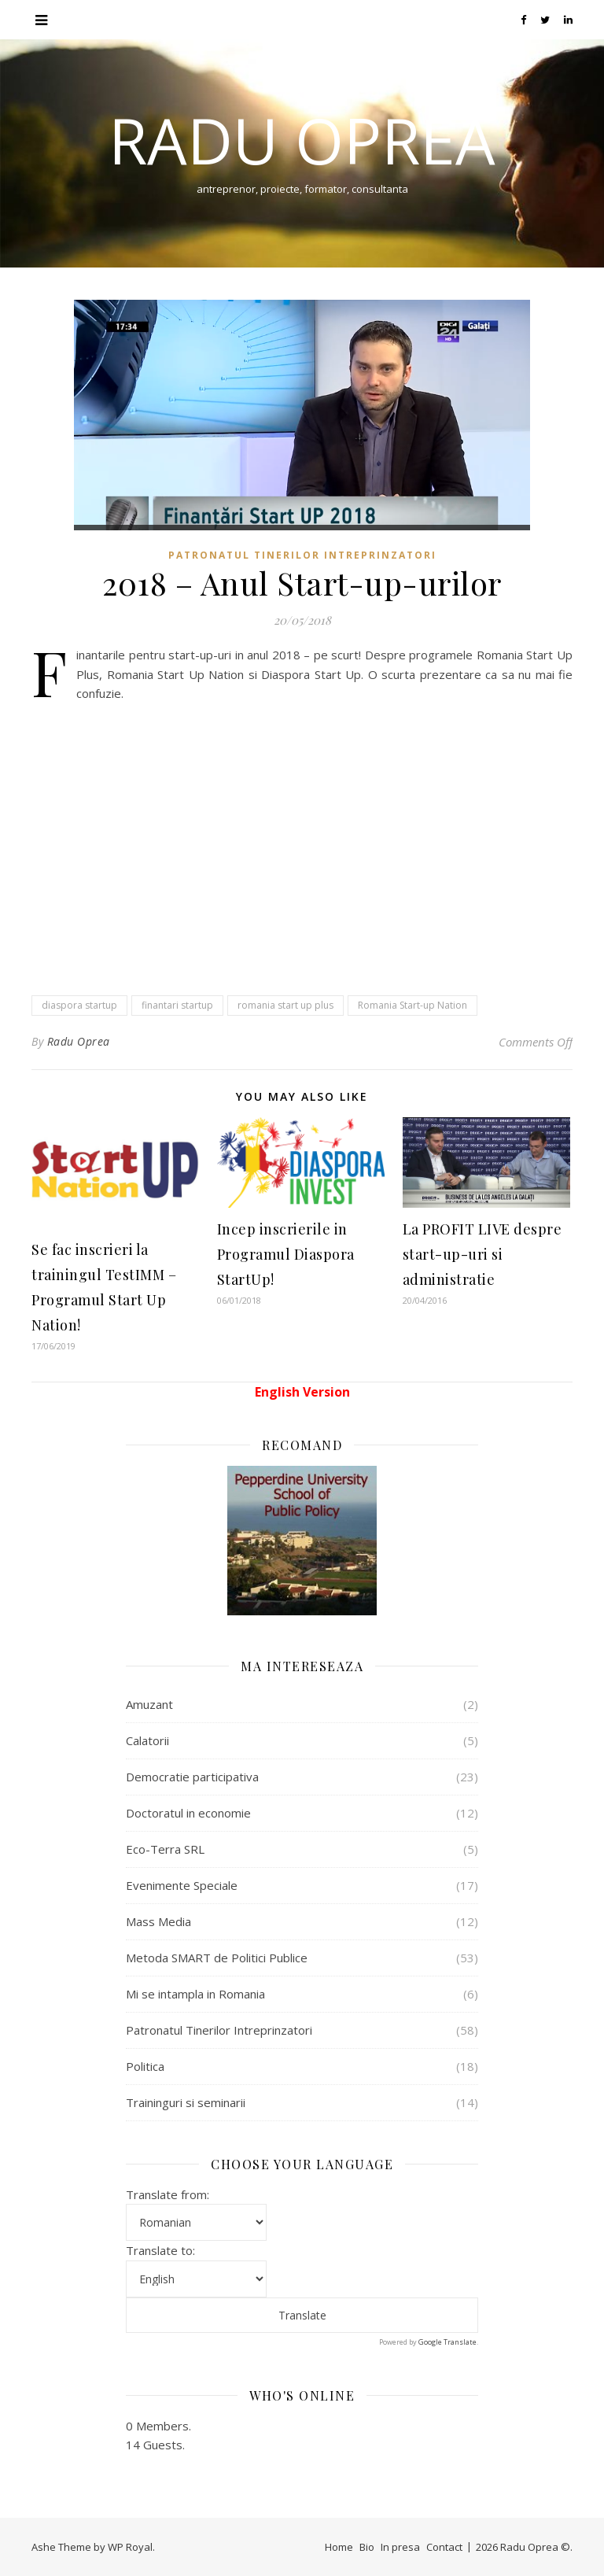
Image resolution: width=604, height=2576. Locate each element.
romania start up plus (285, 1005)
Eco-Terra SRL (165, 1849)
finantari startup (177, 1005)
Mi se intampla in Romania (195, 1994)
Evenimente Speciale (182, 1885)
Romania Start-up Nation (412, 1005)
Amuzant (149, 1704)
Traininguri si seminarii (185, 2102)
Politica (145, 2066)
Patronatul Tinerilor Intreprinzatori (302, 555)
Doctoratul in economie (188, 1813)
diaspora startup (79, 1005)
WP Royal (130, 2547)
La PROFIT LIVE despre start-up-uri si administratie (482, 1254)
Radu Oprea (302, 140)
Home (339, 2547)
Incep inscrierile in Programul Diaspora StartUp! (286, 1254)
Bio (366, 2547)
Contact (444, 2547)
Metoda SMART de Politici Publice (217, 1957)
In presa (400, 2547)
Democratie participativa (192, 1776)
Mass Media (158, 1921)
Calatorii (147, 1740)
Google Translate (447, 2342)
